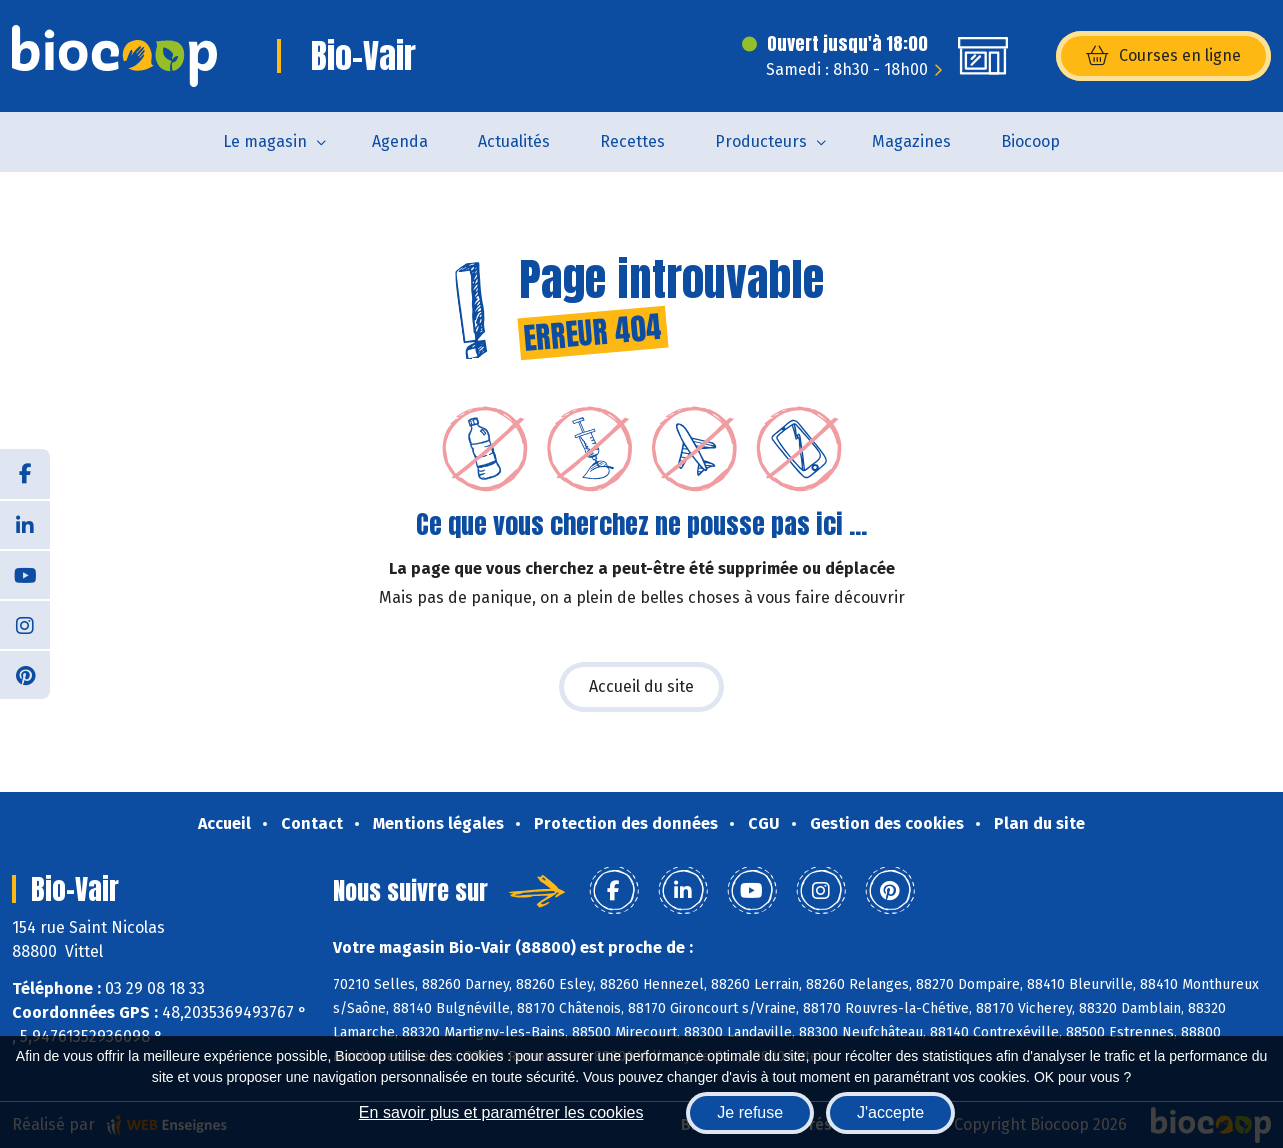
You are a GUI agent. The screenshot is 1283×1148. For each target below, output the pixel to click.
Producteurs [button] (761, 141)
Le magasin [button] (265, 141)
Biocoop (1030, 141)
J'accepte (890, 1112)
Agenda (400, 141)
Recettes (632, 141)
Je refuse (750, 1112)
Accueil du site (641, 686)
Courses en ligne (1163, 56)
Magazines (911, 141)
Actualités (514, 141)
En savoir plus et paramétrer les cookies (501, 1112)
